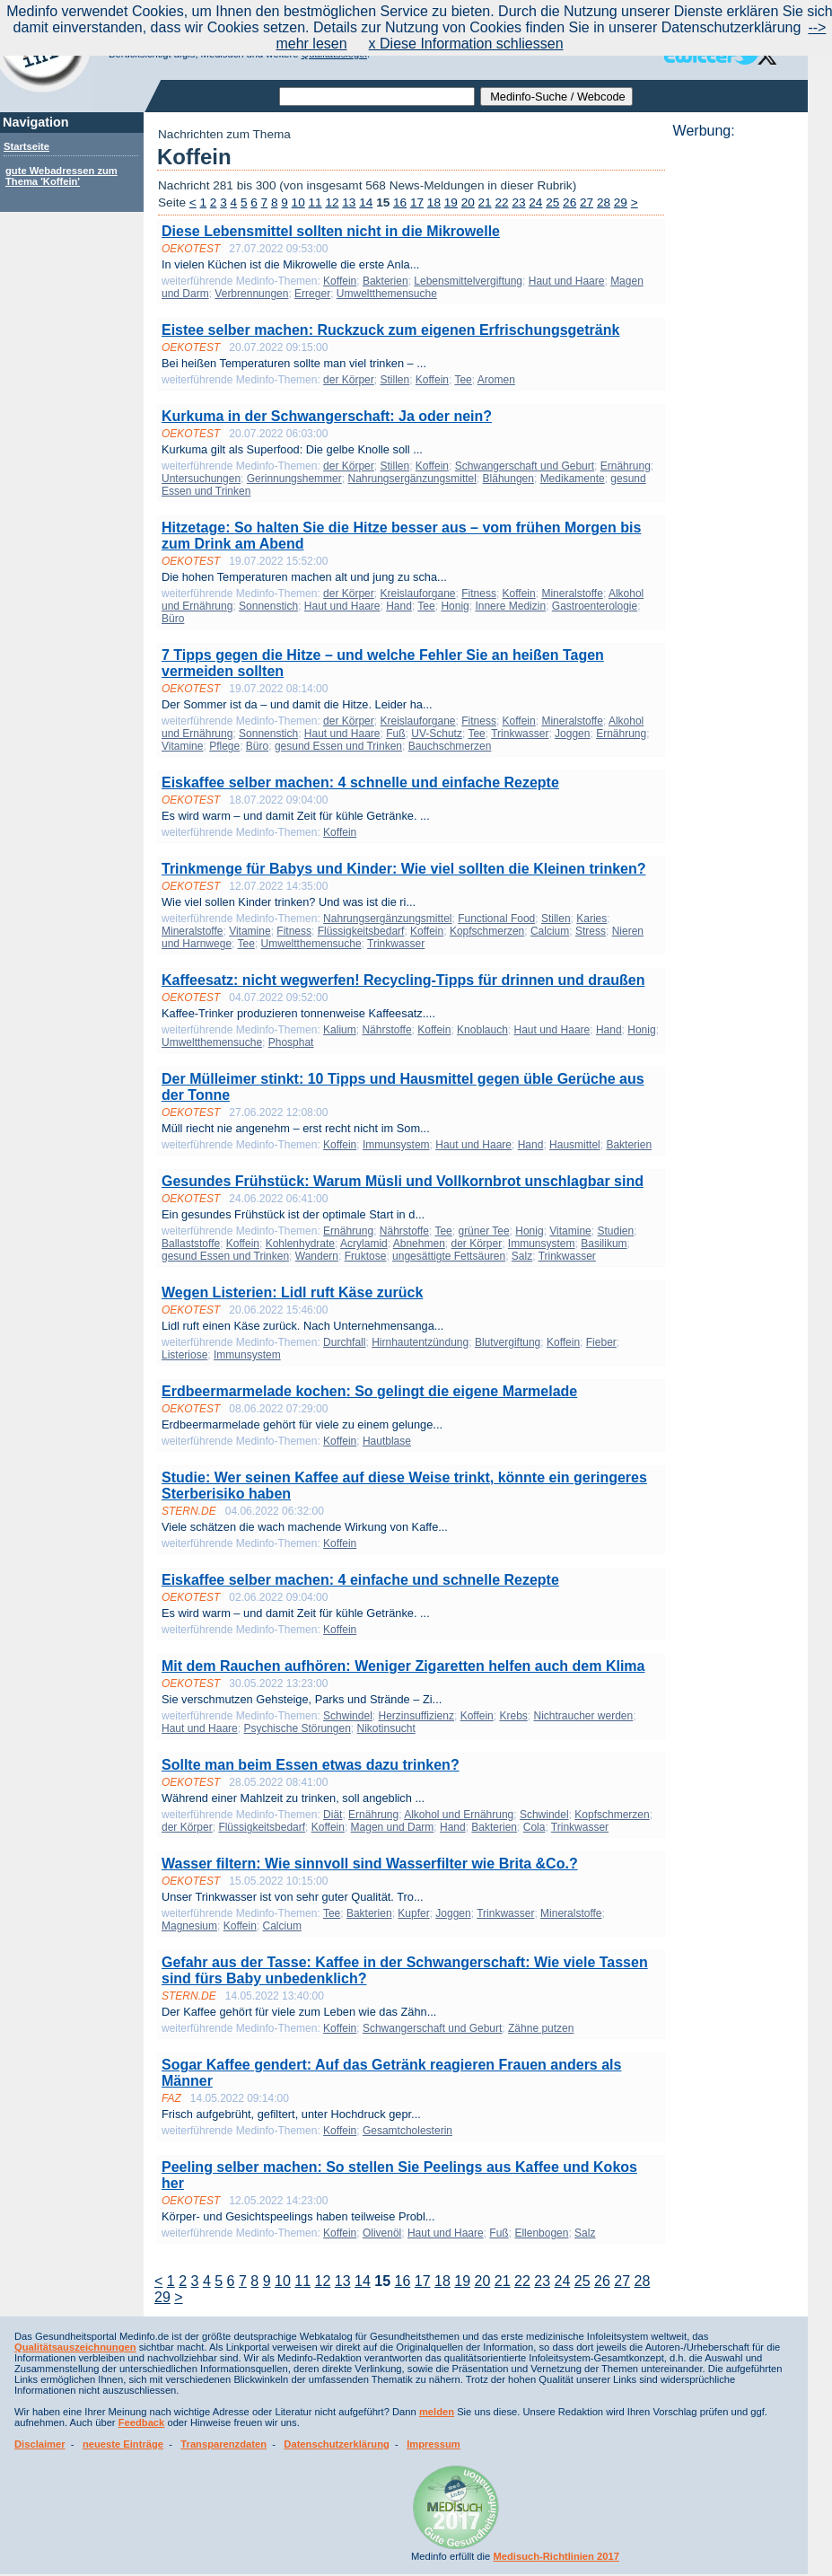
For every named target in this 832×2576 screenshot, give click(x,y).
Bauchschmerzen (450, 746)
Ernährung (625, 466)
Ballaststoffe (191, 1243)
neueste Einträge (123, 2444)
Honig (455, 606)
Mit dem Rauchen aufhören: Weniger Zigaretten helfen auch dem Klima (403, 1666)
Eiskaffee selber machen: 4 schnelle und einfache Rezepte (360, 782)
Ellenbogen (541, 2233)
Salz (522, 1256)
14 (365, 202)
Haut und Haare (567, 281)
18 (434, 202)
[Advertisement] (735, 408)
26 (569, 202)
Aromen (496, 380)
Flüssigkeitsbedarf (361, 931)
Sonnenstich (268, 606)
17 (417, 202)
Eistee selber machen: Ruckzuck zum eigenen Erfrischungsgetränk (390, 330)
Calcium (549, 931)
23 (518, 202)
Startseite (26, 146)
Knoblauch (482, 1030)
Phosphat (291, 1042)
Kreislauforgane (417, 593)
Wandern (316, 1256)
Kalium (339, 1030)
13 (348, 202)
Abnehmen (419, 1243)
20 (468, 202)
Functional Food (496, 918)
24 (535, 202)
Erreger (312, 293)
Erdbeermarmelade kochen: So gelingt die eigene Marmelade (369, 1391)
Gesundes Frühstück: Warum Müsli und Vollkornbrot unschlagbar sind (403, 1181)
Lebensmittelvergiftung (468, 281)
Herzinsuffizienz (415, 1716)
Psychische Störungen (296, 1728)
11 (315, 202)
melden (436, 2411)
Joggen (572, 733)
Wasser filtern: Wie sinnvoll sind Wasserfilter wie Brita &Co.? (370, 1863)
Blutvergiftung (507, 1342)
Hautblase (387, 1441)
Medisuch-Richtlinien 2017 (556, 2556)
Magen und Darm (392, 1827)
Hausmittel (574, 1145)
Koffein (339, 281)
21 (485, 202)
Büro (173, 618)
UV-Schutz (436, 733)
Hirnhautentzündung (420, 1342)
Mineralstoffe (571, 593)
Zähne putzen (541, 2028)
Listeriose (184, 1355)
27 (586, 202)
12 (331, 202)
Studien (615, 1231)
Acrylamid (364, 1243)
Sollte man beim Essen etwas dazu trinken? (311, 1764)
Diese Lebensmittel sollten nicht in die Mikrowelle (331, 231)
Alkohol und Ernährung (458, 1814)
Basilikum (603, 1243)
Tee (462, 380)
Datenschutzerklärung (337, 2444)
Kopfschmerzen (487, 931)
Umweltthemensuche (387, 293)
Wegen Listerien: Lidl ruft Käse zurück (292, 1292)
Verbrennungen (251, 293)
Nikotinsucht (385, 1728)
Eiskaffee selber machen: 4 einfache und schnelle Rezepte (360, 1579)
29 (620, 202)
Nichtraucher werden (583, 1716)
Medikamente (572, 478)
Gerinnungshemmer (294, 478)
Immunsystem (396, 1145)
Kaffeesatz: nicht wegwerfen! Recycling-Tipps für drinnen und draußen (403, 980)
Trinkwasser (519, 733)
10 (298, 202)
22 (501, 202)
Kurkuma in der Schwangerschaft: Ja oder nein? (327, 416)
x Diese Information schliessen (466, 43)
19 (451, 202)
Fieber (601, 1342)
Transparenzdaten (223, 2444)
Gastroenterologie (594, 606)
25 (552, 202)
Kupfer (413, 1913)
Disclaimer (40, 2444)
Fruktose (366, 1256)
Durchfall (344, 1342)
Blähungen (508, 478)
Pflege (224, 746)
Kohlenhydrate (300, 1243)
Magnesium (189, 1926)
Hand (399, 606)
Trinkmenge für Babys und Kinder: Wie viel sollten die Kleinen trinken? (404, 868)
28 (603, 202)
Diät (332, 1814)
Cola (534, 1827)
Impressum (433, 2444)
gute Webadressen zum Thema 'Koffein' (61, 176)
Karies (591, 918)
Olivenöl (382, 2233)
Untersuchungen (201, 478)
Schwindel (347, 1716)
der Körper (348, 380)
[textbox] (377, 96)
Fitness (478, 593)
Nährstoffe (386, 1030)
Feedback (141, 2422)
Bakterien (385, 281)
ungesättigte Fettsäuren (448, 1256)
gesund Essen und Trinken (338, 746)
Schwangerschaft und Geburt (524, 466)
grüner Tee (483, 1231)
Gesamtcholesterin (407, 2130)
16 (400, 202)
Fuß (395, 733)
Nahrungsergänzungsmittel (411, 478)
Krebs (513, 1716)
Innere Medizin (510, 606)
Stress (590, 931)
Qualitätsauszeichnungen (75, 2347)
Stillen (394, 380)
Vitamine (182, 746)
